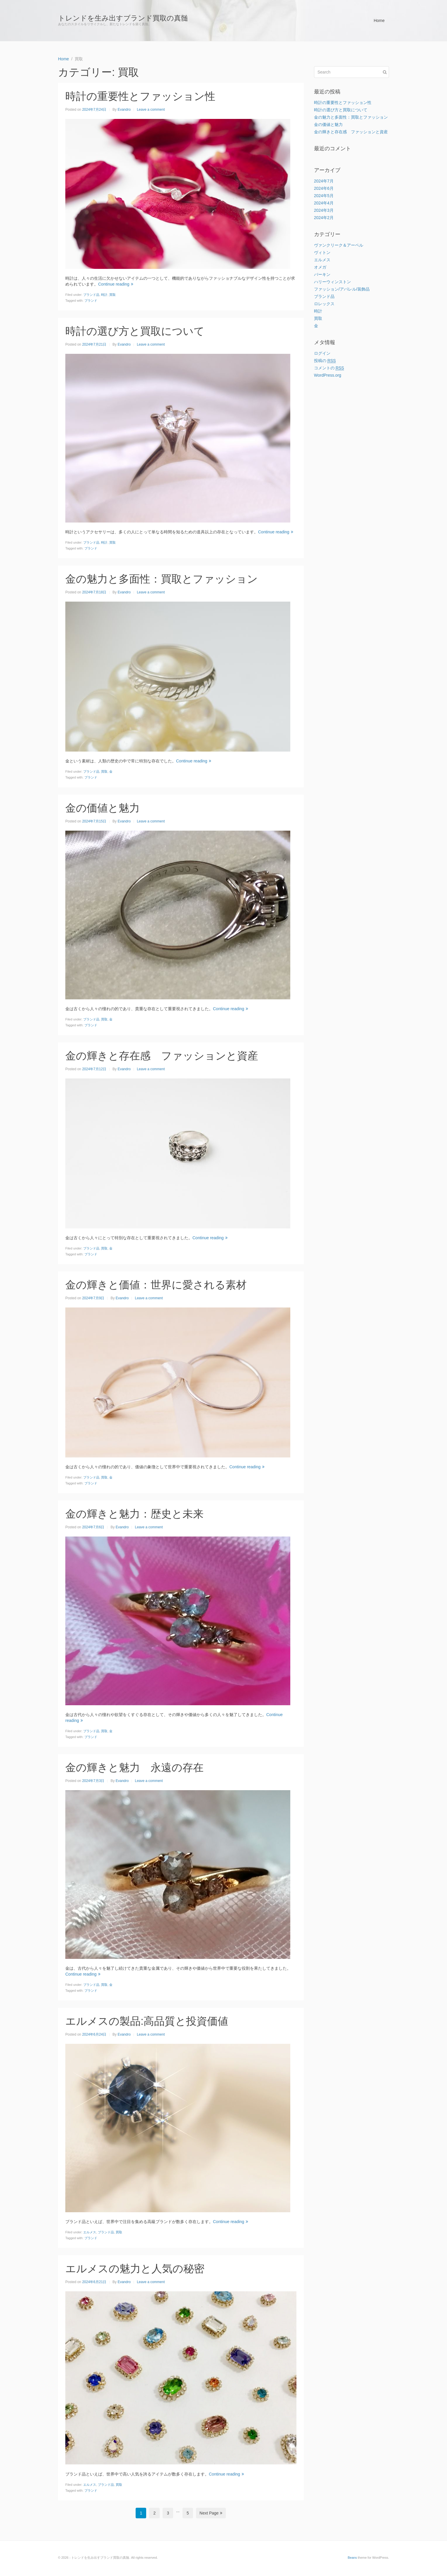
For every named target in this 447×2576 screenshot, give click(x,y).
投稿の (325, 360)
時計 (104, 294)
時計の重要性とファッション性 (140, 96)
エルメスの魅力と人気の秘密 (134, 2269)
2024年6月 (324, 188)
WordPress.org (327, 375)
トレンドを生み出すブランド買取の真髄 (123, 18)
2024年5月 (324, 195)
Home (379, 20)
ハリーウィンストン (332, 281)
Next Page (210, 2513)
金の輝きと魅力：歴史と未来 (134, 1514)
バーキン (322, 274)
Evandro (124, 109)
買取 (112, 294)
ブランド (90, 300)
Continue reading (115, 284)
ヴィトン (322, 252)
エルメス (89, 2232)
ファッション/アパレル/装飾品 (342, 289)
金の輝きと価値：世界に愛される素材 (156, 1285)
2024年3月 (324, 210)
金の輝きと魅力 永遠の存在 (134, 1767)
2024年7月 (324, 181)
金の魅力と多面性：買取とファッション (161, 579)
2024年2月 (324, 217)
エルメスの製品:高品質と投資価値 (146, 2021)
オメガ (320, 267)
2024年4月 (324, 203)
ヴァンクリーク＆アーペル (338, 245)
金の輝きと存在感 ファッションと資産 (161, 1056)
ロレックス (324, 303)
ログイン (322, 353)
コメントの (329, 368)
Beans (352, 2557)
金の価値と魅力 (102, 808)
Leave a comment (151, 109)
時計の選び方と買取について (134, 331)
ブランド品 (91, 294)
